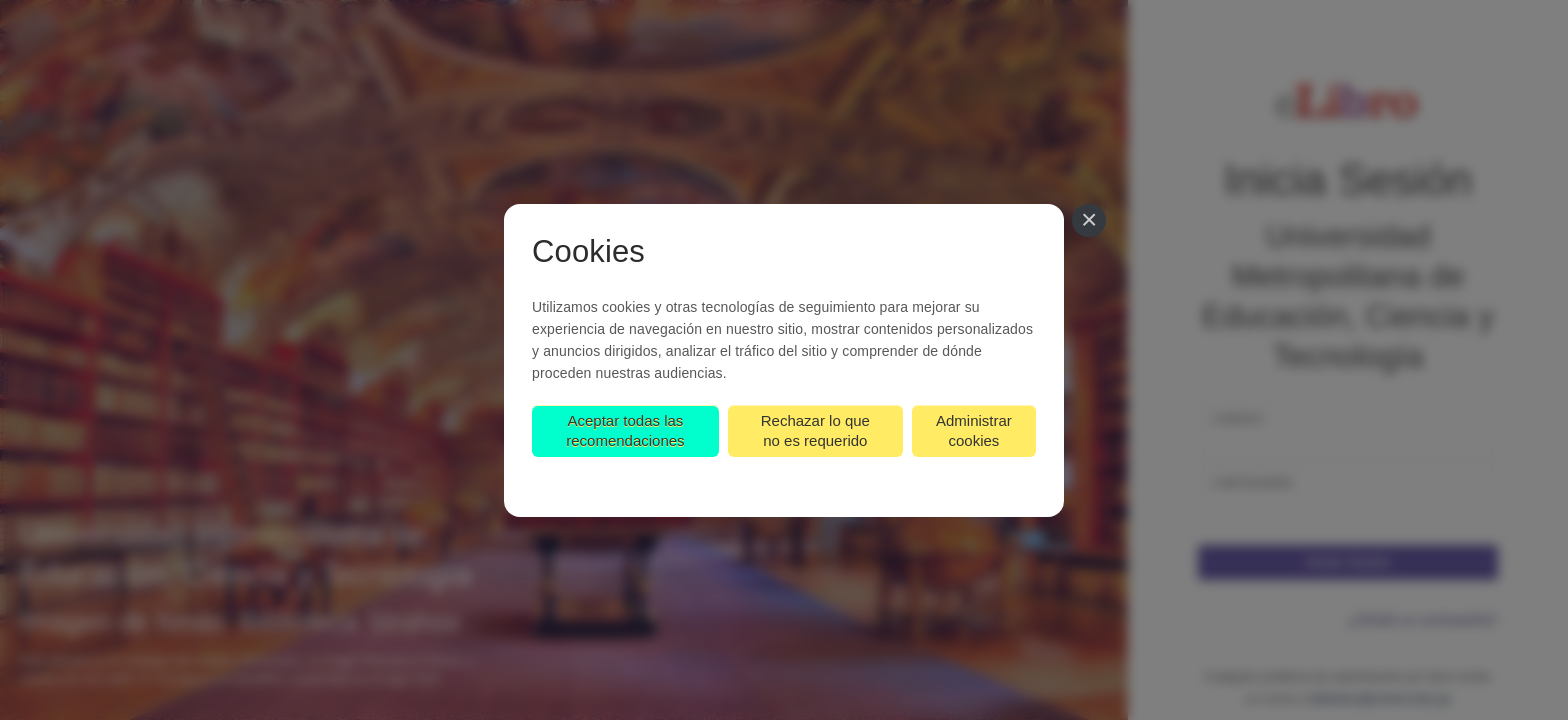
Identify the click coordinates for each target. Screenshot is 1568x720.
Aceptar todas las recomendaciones (625, 430)
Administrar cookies (974, 430)
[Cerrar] (1089, 221)
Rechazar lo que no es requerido (815, 430)
